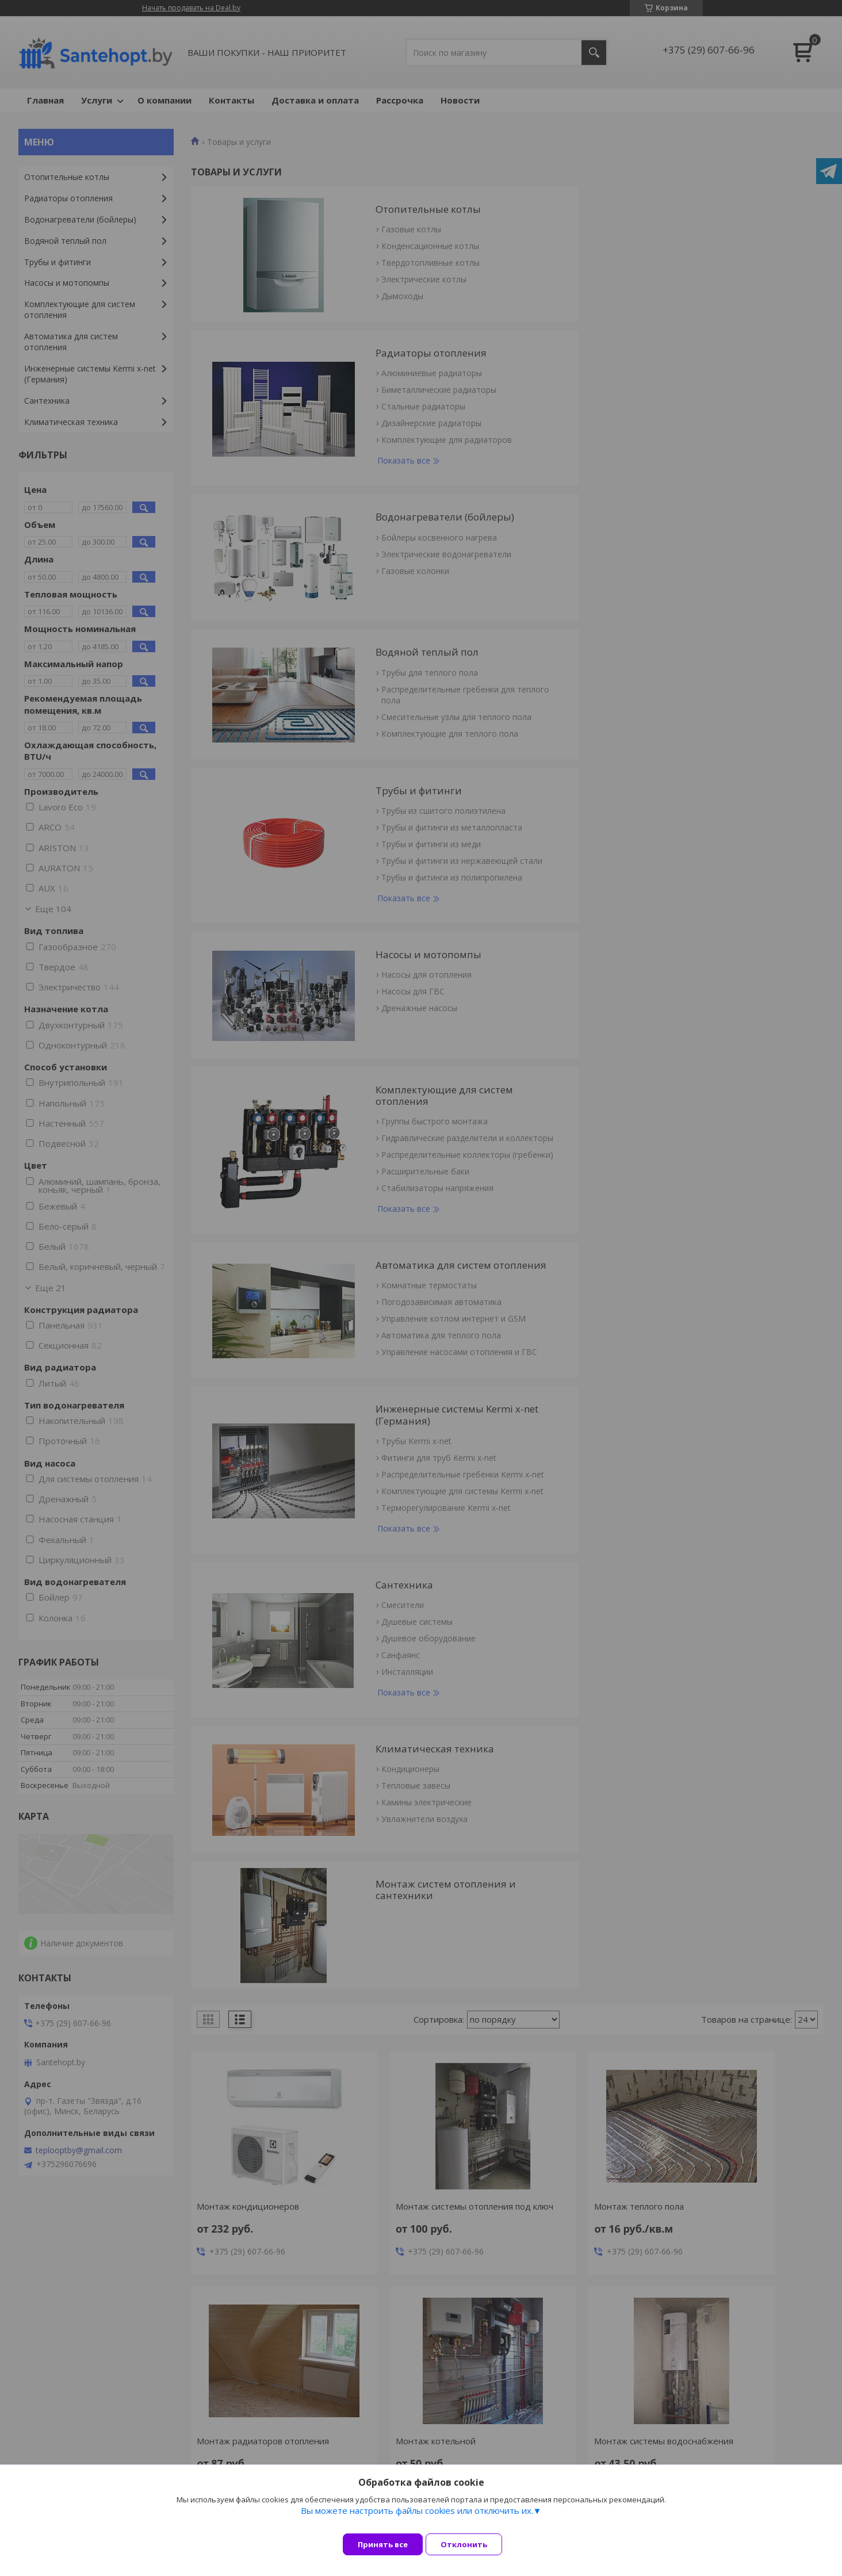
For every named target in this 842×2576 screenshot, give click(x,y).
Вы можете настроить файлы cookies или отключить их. (417, 2519)
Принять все (383, 2544)
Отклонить (472, 2544)
